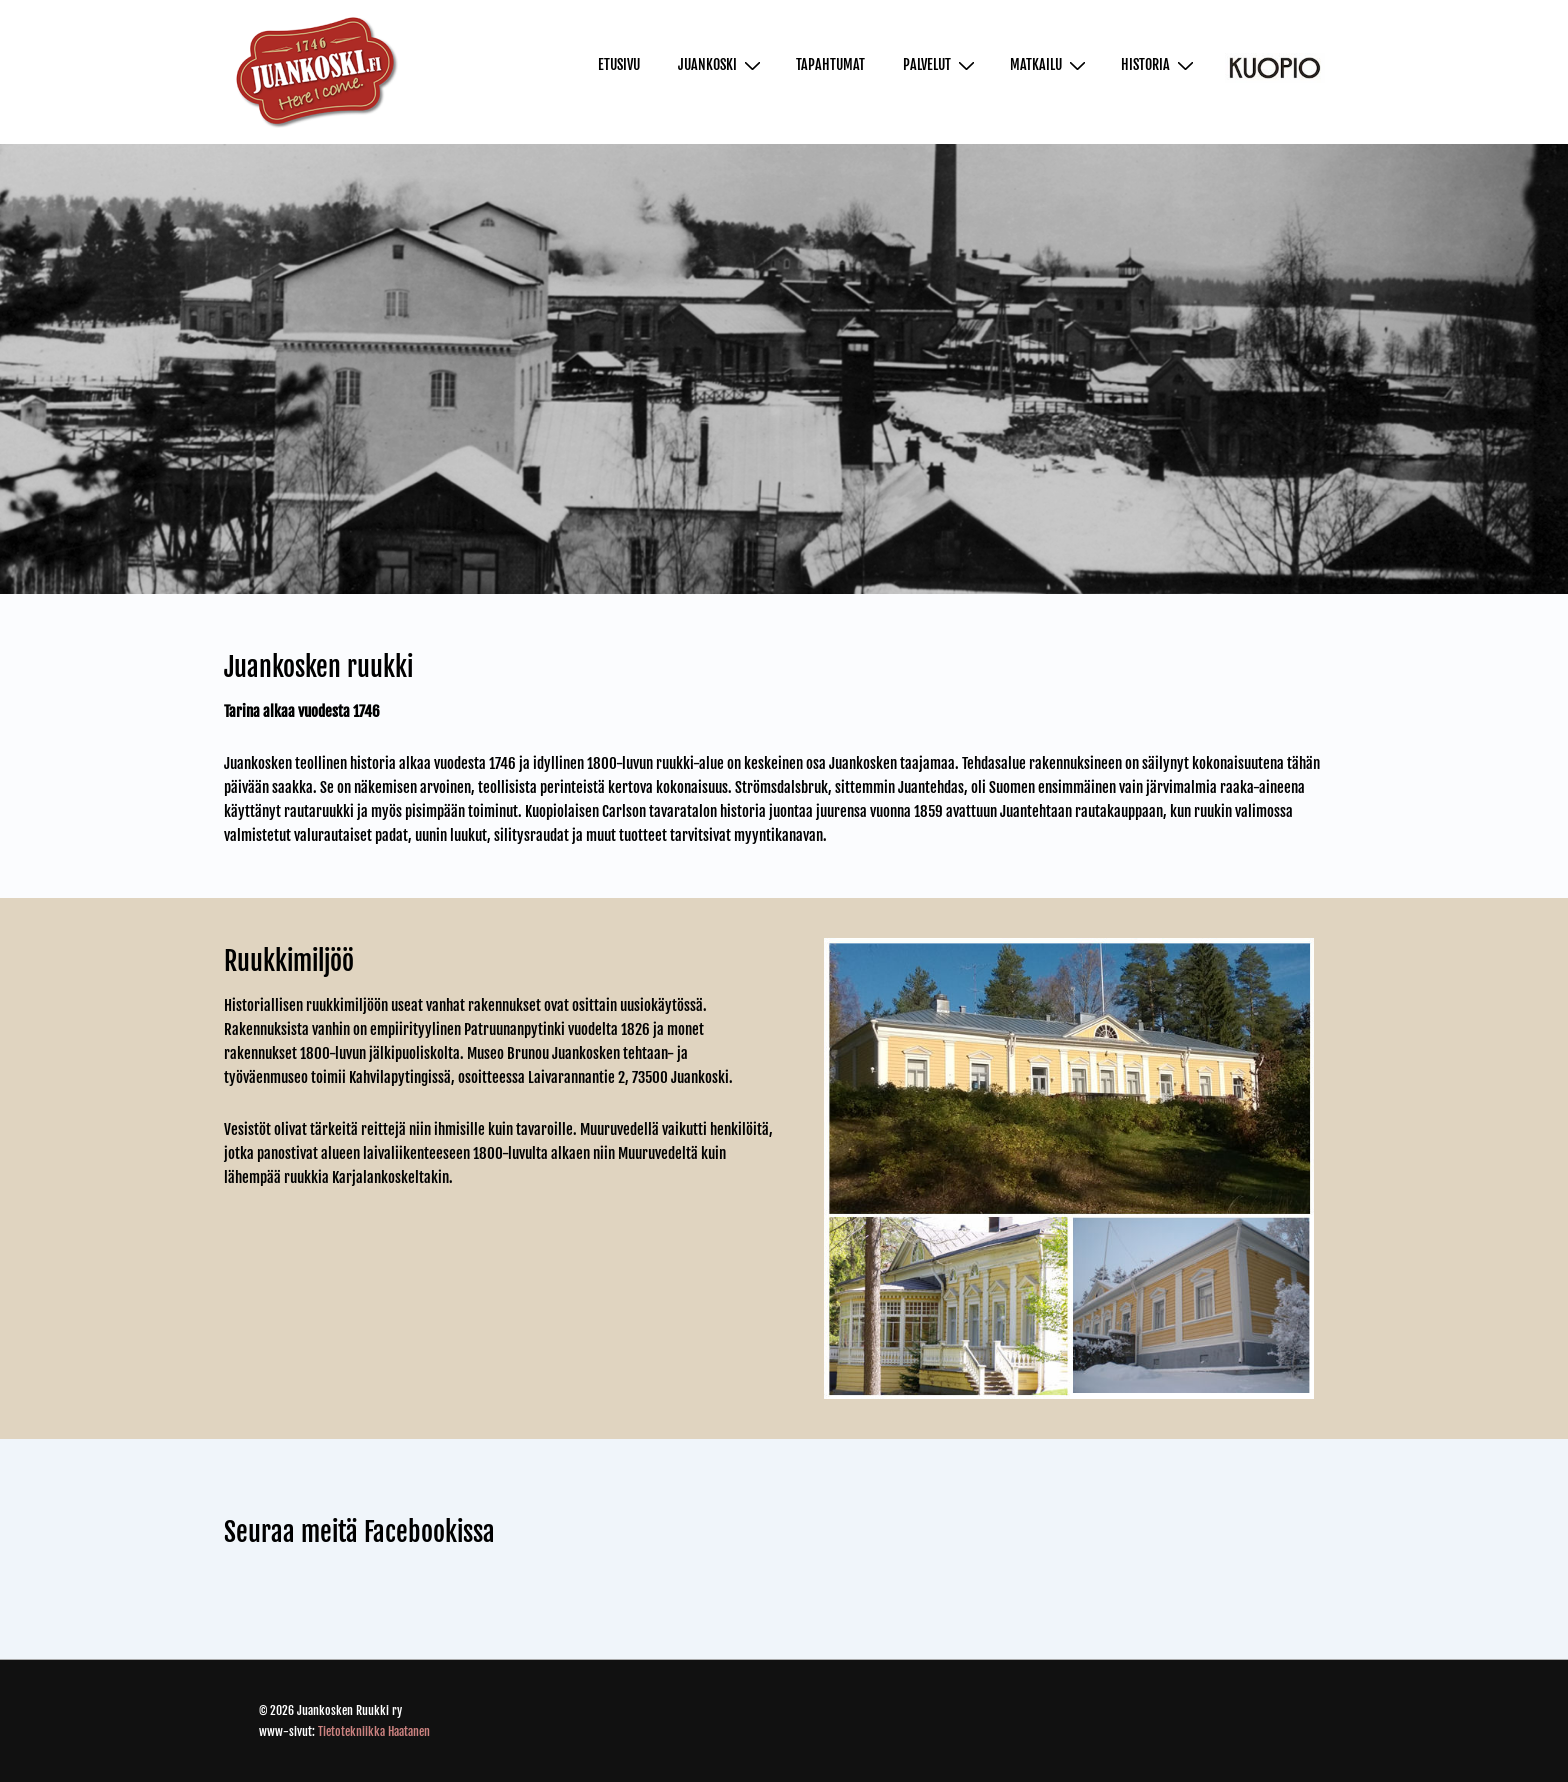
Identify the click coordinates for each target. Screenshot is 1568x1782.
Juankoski (722, 65)
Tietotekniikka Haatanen (374, 1731)
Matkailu (1050, 65)
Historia (1160, 65)
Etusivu (619, 64)
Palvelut (941, 65)
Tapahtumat (830, 64)
